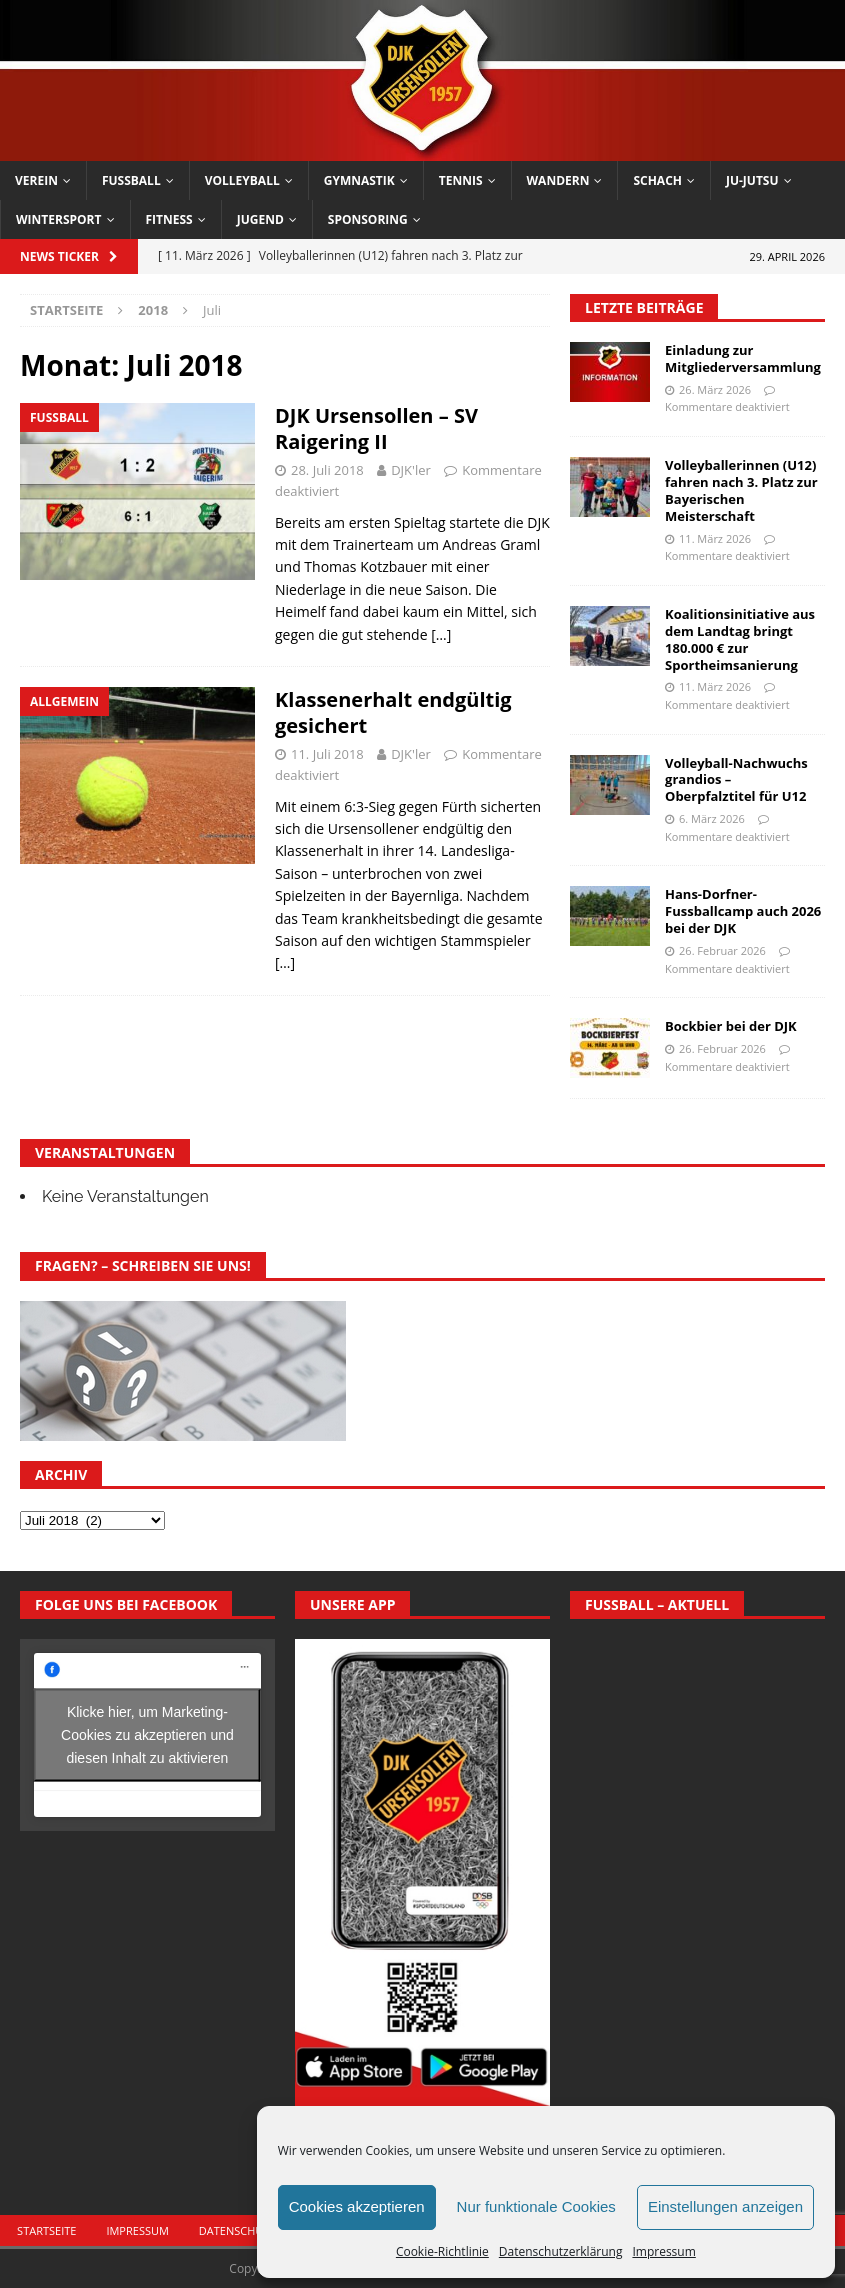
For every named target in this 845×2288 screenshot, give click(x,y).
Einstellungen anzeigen (725, 2206)
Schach (657, 180)
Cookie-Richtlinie (442, 2251)
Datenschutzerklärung (561, 2251)
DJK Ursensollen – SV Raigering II (376, 428)
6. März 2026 (712, 818)
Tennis (461, 180)
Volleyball (242, 180)
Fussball (131, 180)
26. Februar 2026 (722, 950)
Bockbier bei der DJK (731, 1026)
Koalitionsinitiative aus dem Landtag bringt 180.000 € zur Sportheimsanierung (740, 639)
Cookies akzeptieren (357, 2206)
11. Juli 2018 (327, 754)
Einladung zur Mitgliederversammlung (743, 358)
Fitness (169, 219)
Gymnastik (359, 180)
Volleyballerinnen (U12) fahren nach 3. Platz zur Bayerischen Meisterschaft (741, 490)
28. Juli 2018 (327, 470)
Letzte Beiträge (644, 307)
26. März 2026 (715, 389)
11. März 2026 (715, 538)
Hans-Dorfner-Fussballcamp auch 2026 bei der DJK (743, 911)
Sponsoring (368, 219)
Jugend (260, 219)
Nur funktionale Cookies (536, 2206)
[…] (441, 634)
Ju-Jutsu (752, 180)
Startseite (46, 2230)
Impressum (663, 2251)
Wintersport (59, 219)
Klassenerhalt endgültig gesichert (393, 712)
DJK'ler (411, 470)
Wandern (558, 180)
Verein (36, 180)
